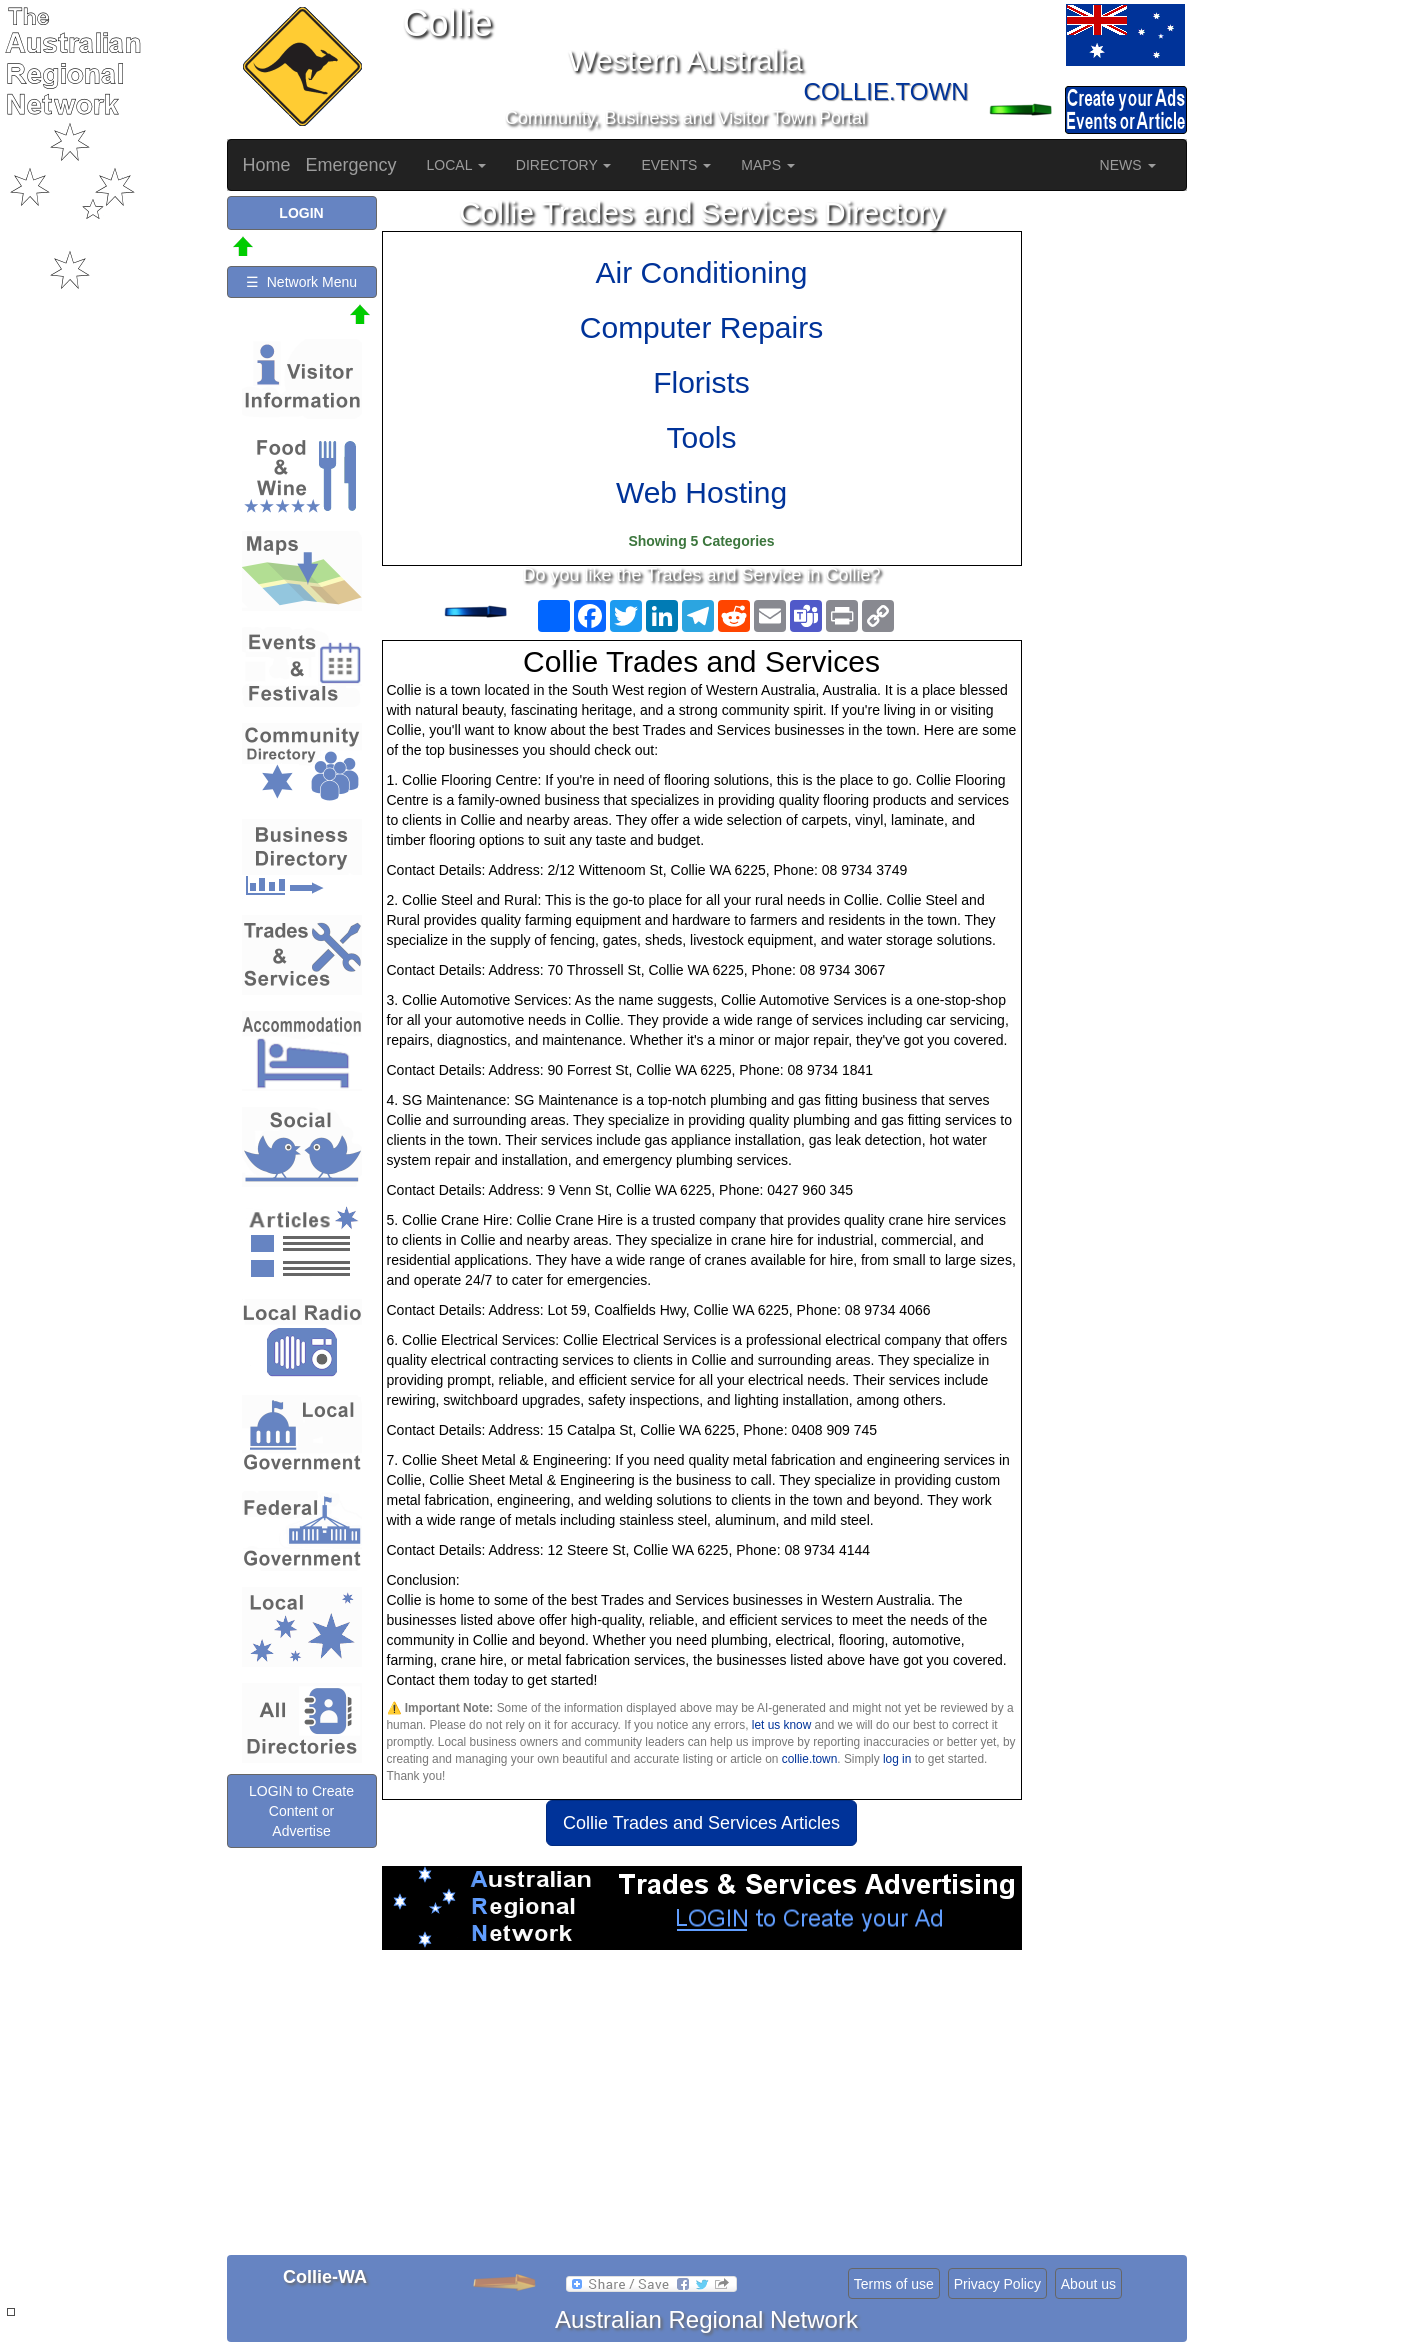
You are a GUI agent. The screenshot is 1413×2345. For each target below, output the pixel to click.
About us (1088, 2284)
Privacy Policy (997, 2284)
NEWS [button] (1128, 165)
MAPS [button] (768, 165)
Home (267, 165)
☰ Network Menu (301, 282)
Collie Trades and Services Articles (701, 1823)
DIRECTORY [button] (564, 165)
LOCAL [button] (456, 165)
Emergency (351, 165)
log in (897, 1759)
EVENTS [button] (676, 165)
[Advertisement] (702, 2110)
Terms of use (894, 2284)
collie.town (810, 1759)
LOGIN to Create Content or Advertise (301, 1811)
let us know (781, 1725)
